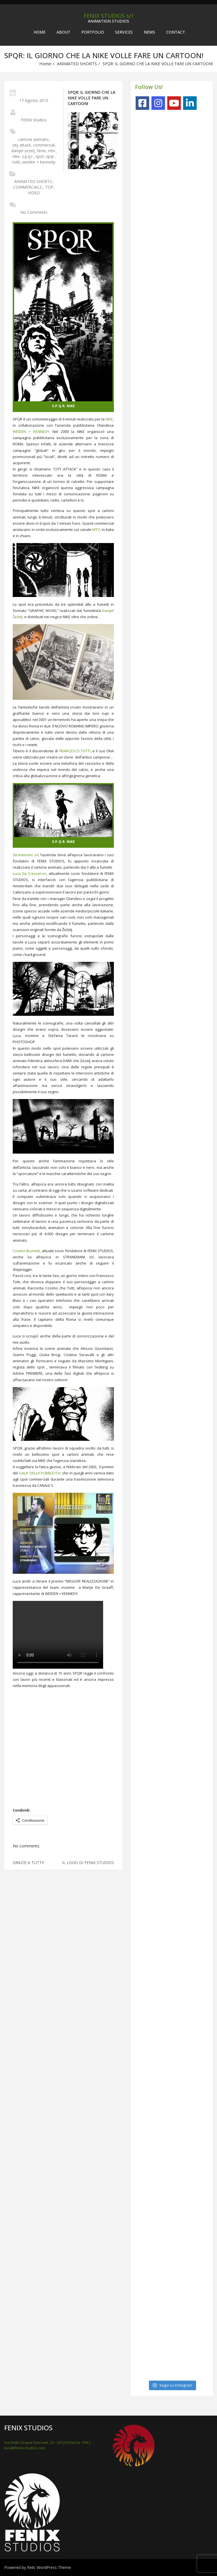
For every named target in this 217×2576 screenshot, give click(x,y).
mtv (51, 150)
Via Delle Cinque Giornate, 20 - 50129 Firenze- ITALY (47, 2442)
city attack (21, 145)
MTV (96, 529)
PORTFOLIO (92, 32)
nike (16, 156)
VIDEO (34, 192)
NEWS (149, 32)
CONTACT (175, 32)
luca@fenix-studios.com (24, 2447)
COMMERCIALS (27, 187)
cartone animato (33, 139)
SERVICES (124, 32)
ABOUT (63, 32)
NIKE (109, 419)
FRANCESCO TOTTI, (75, 750)
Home (39, 32)
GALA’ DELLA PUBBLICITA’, (40, 1473)
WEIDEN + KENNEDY (31, 431)
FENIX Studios (34, 120)
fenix (41, 150)
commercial (44, 145)
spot (40, 156)
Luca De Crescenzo (29, 873)
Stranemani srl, (26, 854)
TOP (49, 187)
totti (16, 162)
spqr (50, 156)
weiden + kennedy (38, 162)
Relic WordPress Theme (49, 2567)
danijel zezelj (23, 150)
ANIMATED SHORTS (77, 63)
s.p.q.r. (27, 156)
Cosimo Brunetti (26, 1250)
